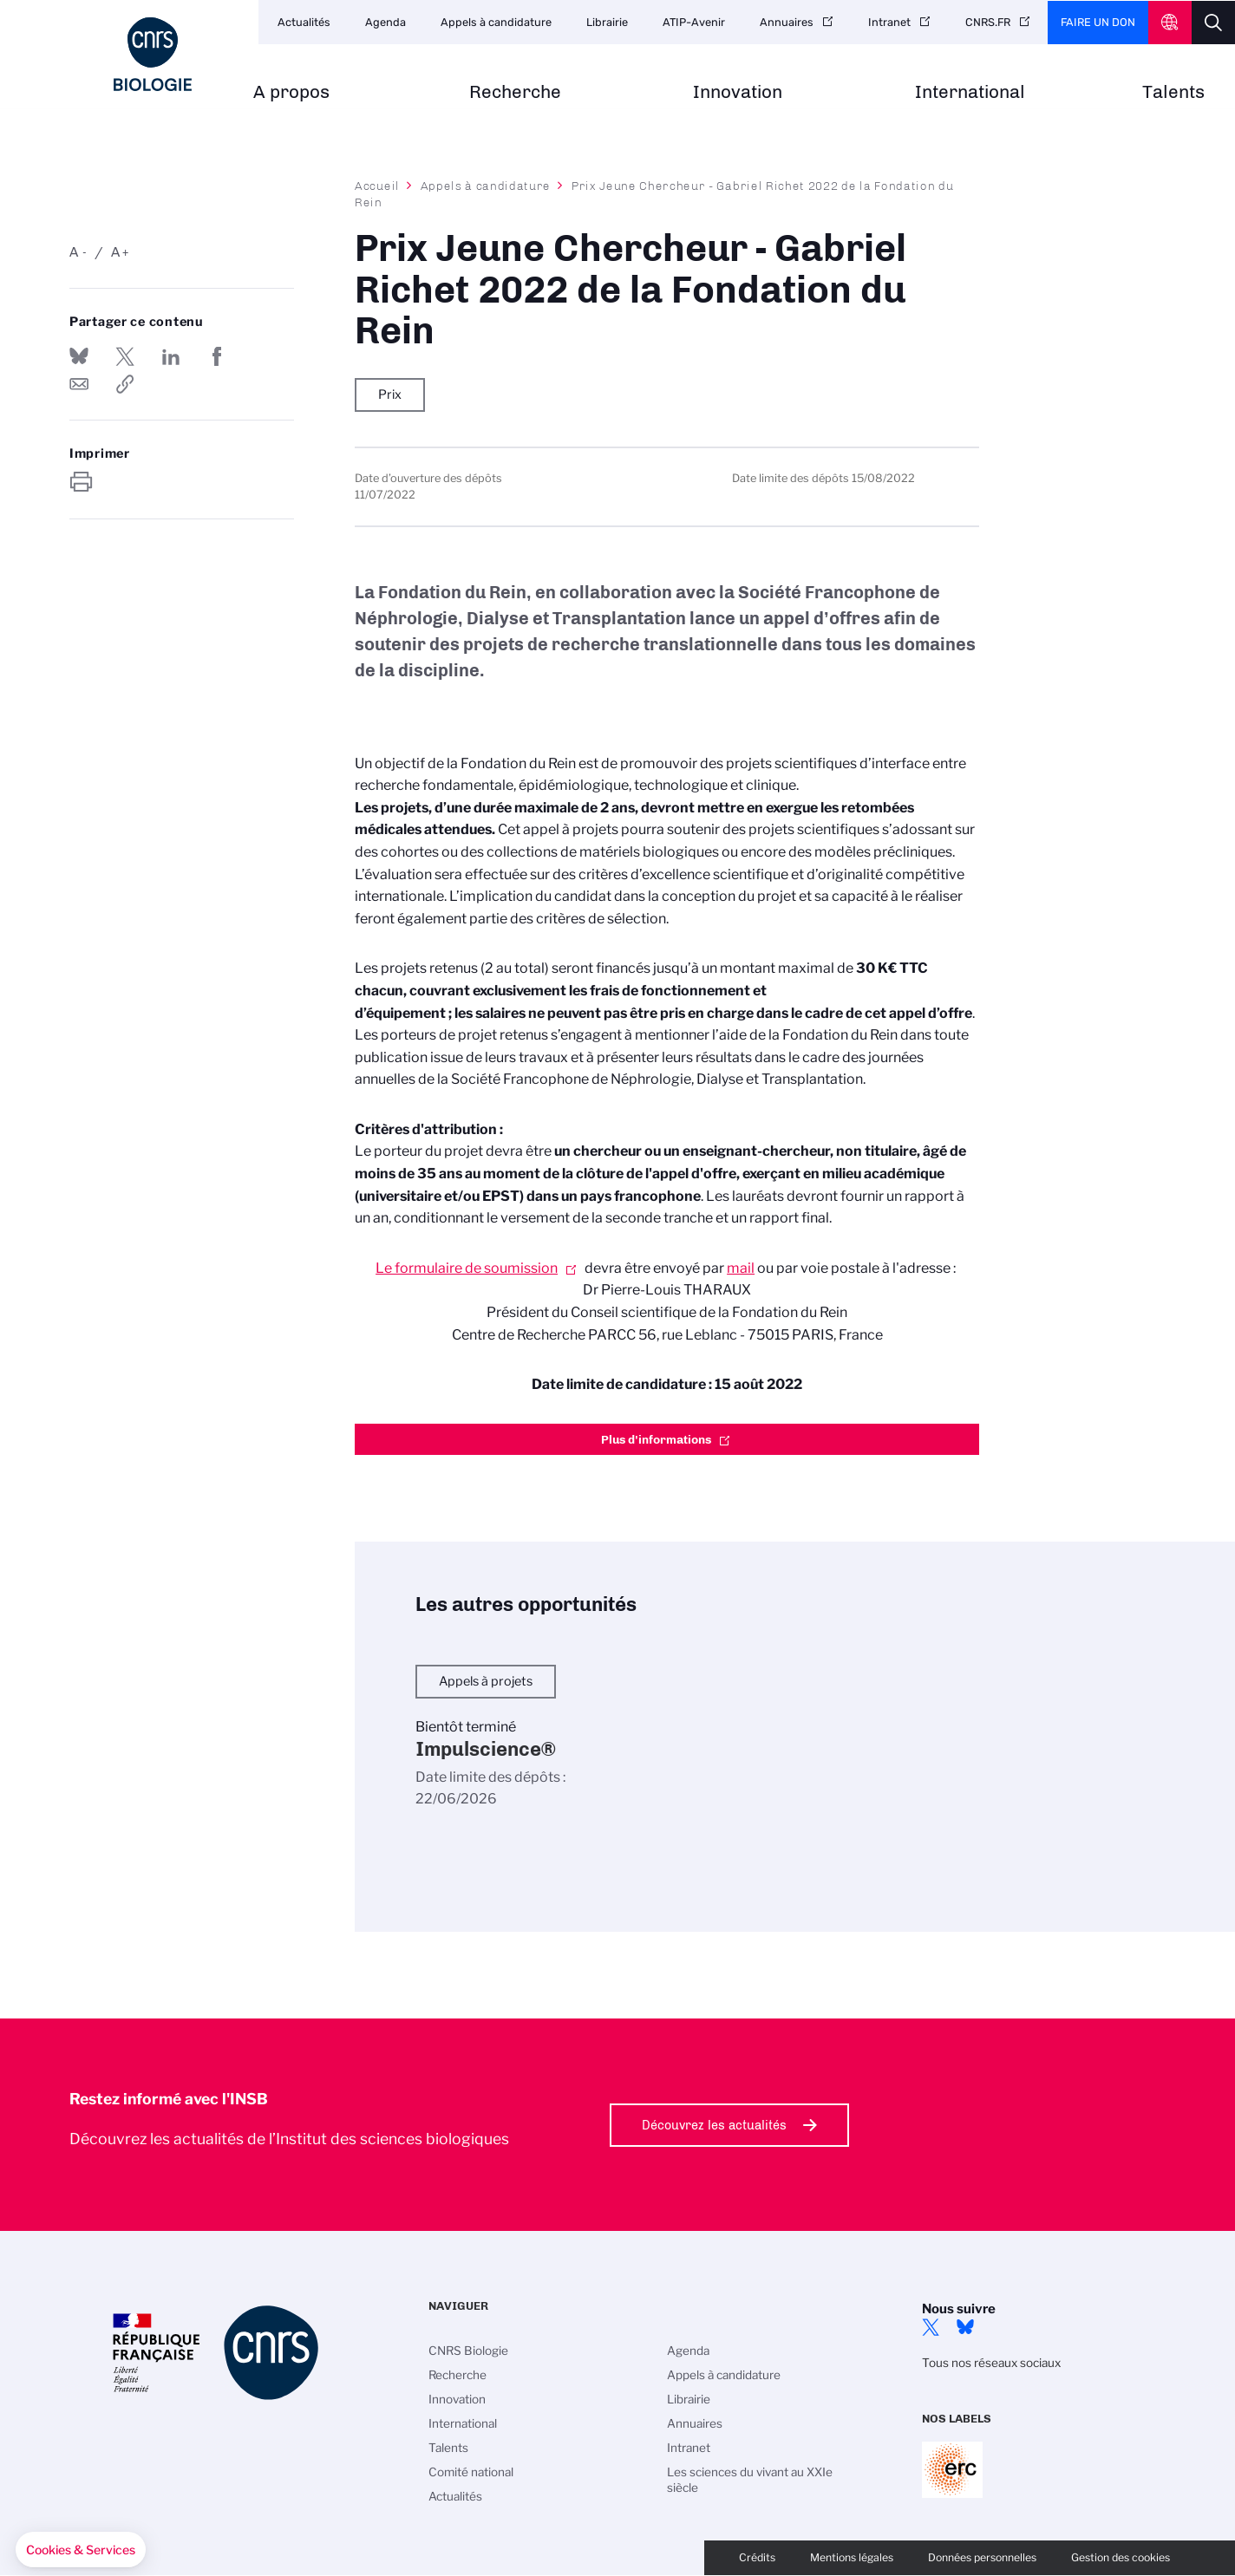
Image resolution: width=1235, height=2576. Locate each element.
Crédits (757, 2557)
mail (741, 1268)
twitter (931, 2327)
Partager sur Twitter (124, 356)
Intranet (889, 22)
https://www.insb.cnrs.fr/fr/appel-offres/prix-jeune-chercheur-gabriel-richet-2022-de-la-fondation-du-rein (124, 384)
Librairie (607, 22)
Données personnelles (982, 2557)
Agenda (385, 22)
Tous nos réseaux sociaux (991, 2363)
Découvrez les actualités (714, 2125)
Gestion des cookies (1120, 2557)
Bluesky (965, 2327)
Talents (1173, 92)
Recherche (515, 92)
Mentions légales (851, 2557)
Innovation (737, 92)
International (970, 92)
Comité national (470, 2472)
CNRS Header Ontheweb (1170, 22)
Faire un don (1098, 22)
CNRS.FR (987, 22)
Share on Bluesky (78, 356)
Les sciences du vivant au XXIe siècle (750, 2479)
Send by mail (78, 384)
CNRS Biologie (468, 2351)
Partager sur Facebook (216, 356)
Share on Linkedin (170, 356)
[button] (81, 2550)
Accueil (377, 185)
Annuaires (787, 22)
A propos (291, 92)
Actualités (304, 22)
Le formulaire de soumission (467, 1268)
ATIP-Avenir (694, 22)
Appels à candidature (496, 22)
